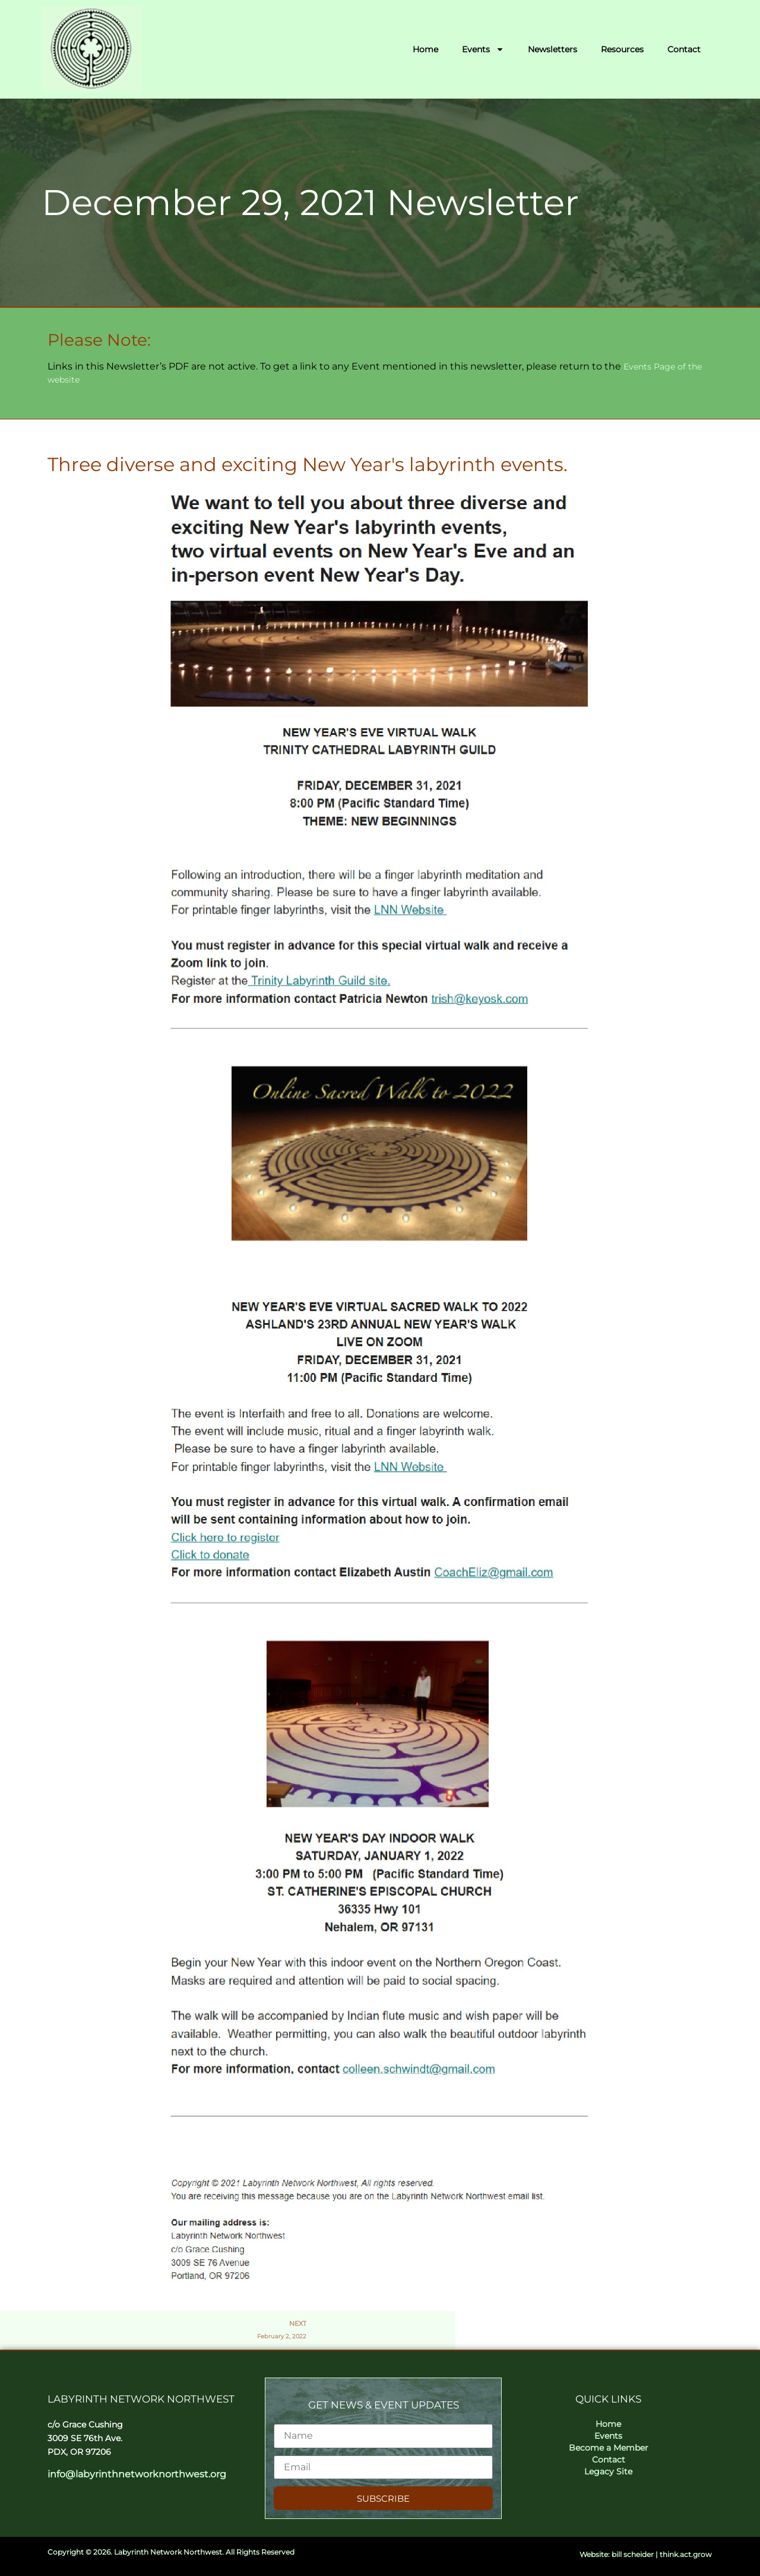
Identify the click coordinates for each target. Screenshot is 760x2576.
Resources (622, 49)
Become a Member (608, 2447)
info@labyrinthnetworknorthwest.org (137, 2474)
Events (483, 49)
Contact (684, 49)
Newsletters (552, 49)
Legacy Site (608, 2471)
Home (425, 49)
